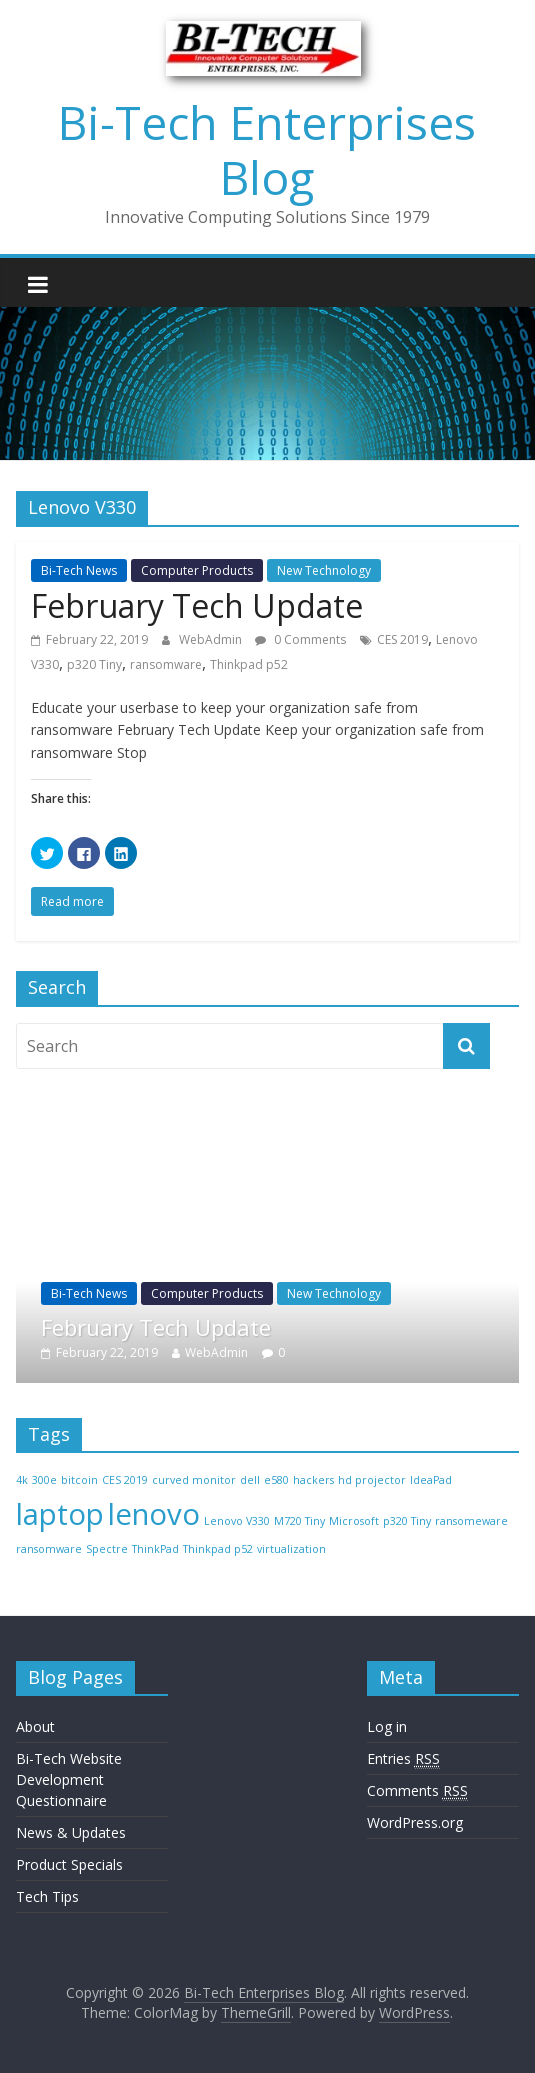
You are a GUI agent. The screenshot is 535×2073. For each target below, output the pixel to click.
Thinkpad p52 (249, 664)
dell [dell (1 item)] (250, 1480)
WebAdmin (212, 639)
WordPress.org (415, 1822)
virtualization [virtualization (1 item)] (291, 1549)
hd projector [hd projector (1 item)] (372, 1480)
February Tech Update (197, 605)
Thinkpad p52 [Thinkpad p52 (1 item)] (218, 1549)
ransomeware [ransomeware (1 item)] (471, 1521)
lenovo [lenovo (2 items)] (154, 1514)
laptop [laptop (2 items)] (60, 1514)
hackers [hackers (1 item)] (313, 1480)
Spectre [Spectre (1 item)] (107, 1549)
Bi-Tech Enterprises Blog (267, 149)
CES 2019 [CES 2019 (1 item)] (125, 1480)
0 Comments (300, 639)
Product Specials (69, 1864)
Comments (417, 1791)
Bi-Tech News (79, 570)
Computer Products (197, 570)
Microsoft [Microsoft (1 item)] (354, 1521)
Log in (387, 1726)
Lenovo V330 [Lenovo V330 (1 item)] (237, 1521)
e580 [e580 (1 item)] (276, 1480)
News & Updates (71, 1832)
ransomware (166, 664)
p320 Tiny (94, 664)
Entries (403, 1759)
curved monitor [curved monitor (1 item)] (194, 1480)
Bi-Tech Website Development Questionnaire (69, 1779)
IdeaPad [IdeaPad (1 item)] (431, 1480)
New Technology (324, 570)
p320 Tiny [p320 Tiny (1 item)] (407, 1521)
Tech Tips (47, 1896)
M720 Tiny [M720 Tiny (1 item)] (299, 1521)
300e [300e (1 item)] (44, 1480)
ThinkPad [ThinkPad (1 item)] (155, 1549)
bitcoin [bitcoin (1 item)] (79, 1480)
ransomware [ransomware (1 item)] (49, 1549)
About (35, 1726)
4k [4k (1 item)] (22, 1480)
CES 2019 (402, 639)
